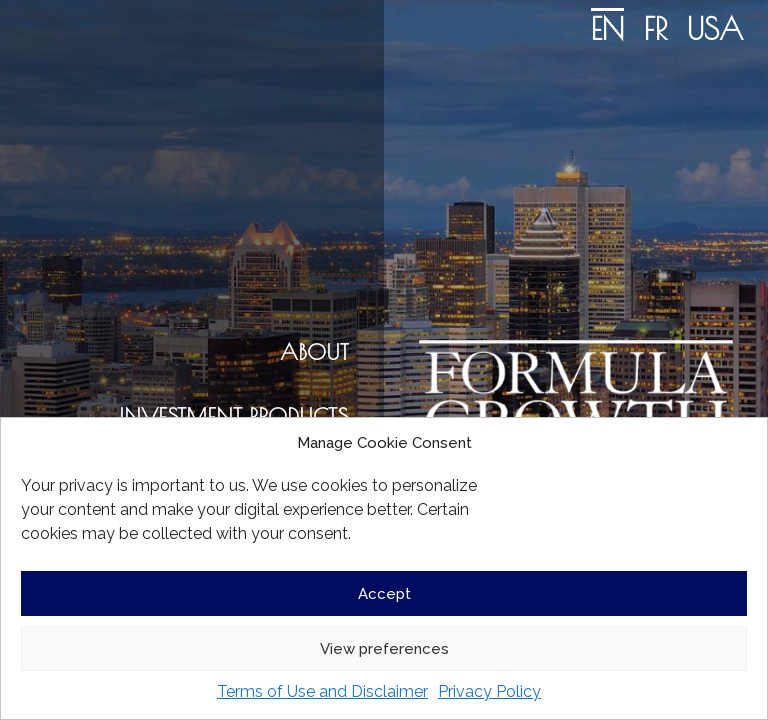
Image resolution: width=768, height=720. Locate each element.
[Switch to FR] (655, 27)
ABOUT (314, 352)
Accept (384, 594)
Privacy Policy (489, 691)
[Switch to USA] (715, 27)
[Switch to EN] (607, 27)
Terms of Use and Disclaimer (322, 691)
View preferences (384, 649)
